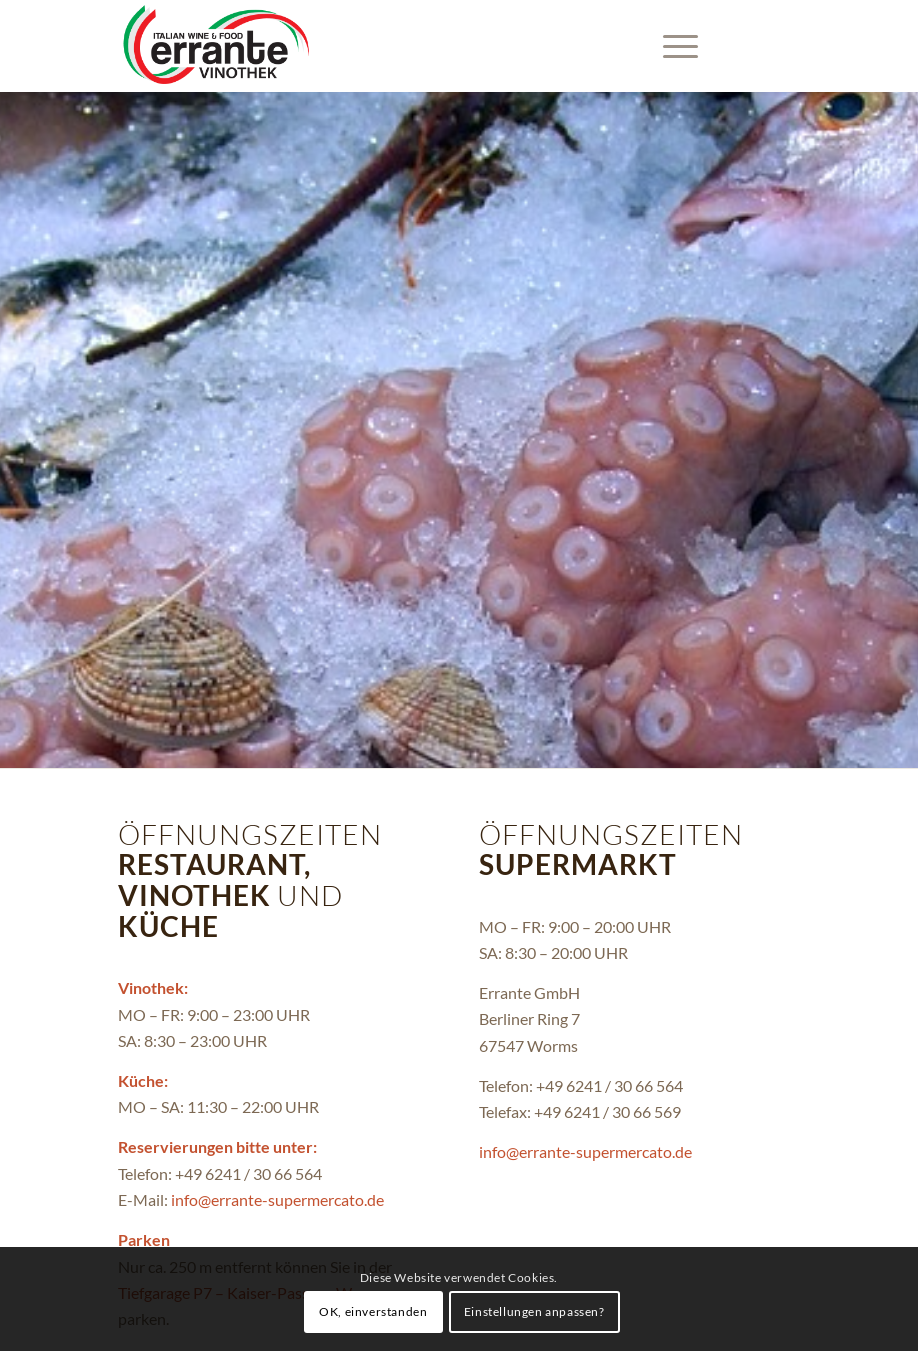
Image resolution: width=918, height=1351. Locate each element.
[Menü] (670, 46)
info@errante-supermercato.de (277, 1199)
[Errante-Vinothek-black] (216, 46)
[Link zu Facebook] (785, 46)
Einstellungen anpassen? (534, 1311)
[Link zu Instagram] (755, 46)
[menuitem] (670, 46)
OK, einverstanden (373, 1311)
